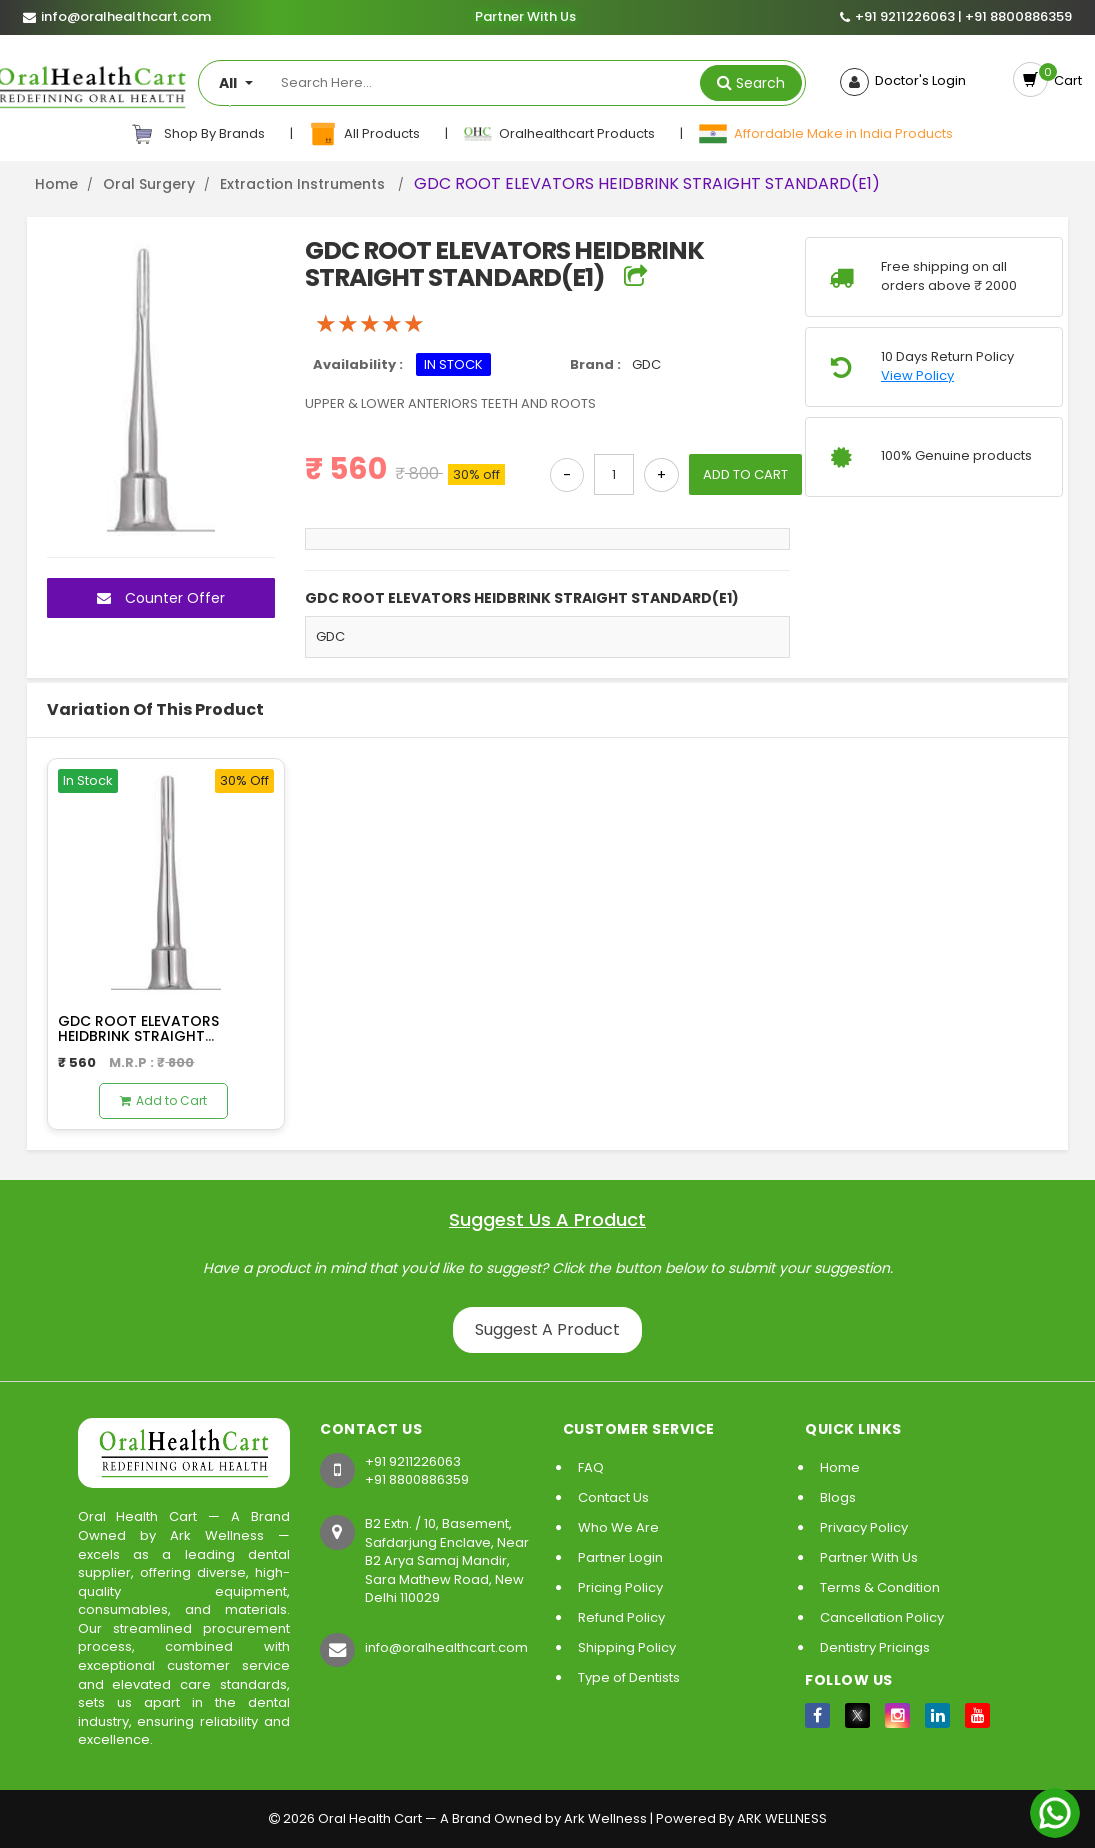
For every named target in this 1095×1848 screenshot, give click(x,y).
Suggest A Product (547, 1329)
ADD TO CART (745, 474)
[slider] (370, 324)
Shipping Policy (627, 1647)
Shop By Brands (198, 134)
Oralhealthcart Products (560, 134)
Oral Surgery (149, 184)
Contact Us (613, 1497)
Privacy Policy (864, 1527)
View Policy (917, 376)
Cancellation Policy (882, 1617)
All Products (365, 134)
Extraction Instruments (304, 184)
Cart (1065, 80)
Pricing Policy (620, 1587)
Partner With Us (525, 17)
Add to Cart (163, 1100)
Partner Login (620, 1557)
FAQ (591, 1467)
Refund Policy (621, 1617)
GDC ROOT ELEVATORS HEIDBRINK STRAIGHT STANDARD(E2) (138, 1036)
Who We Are (618, 1527)
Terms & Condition (880, 1587)
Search (760, 83)
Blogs (838, 1497)
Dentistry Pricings (875, 1647)
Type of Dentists (629, 1677)
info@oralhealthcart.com (446, 1647)
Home (56, 184)
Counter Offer (161, 598)
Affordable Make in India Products (825, 134)
